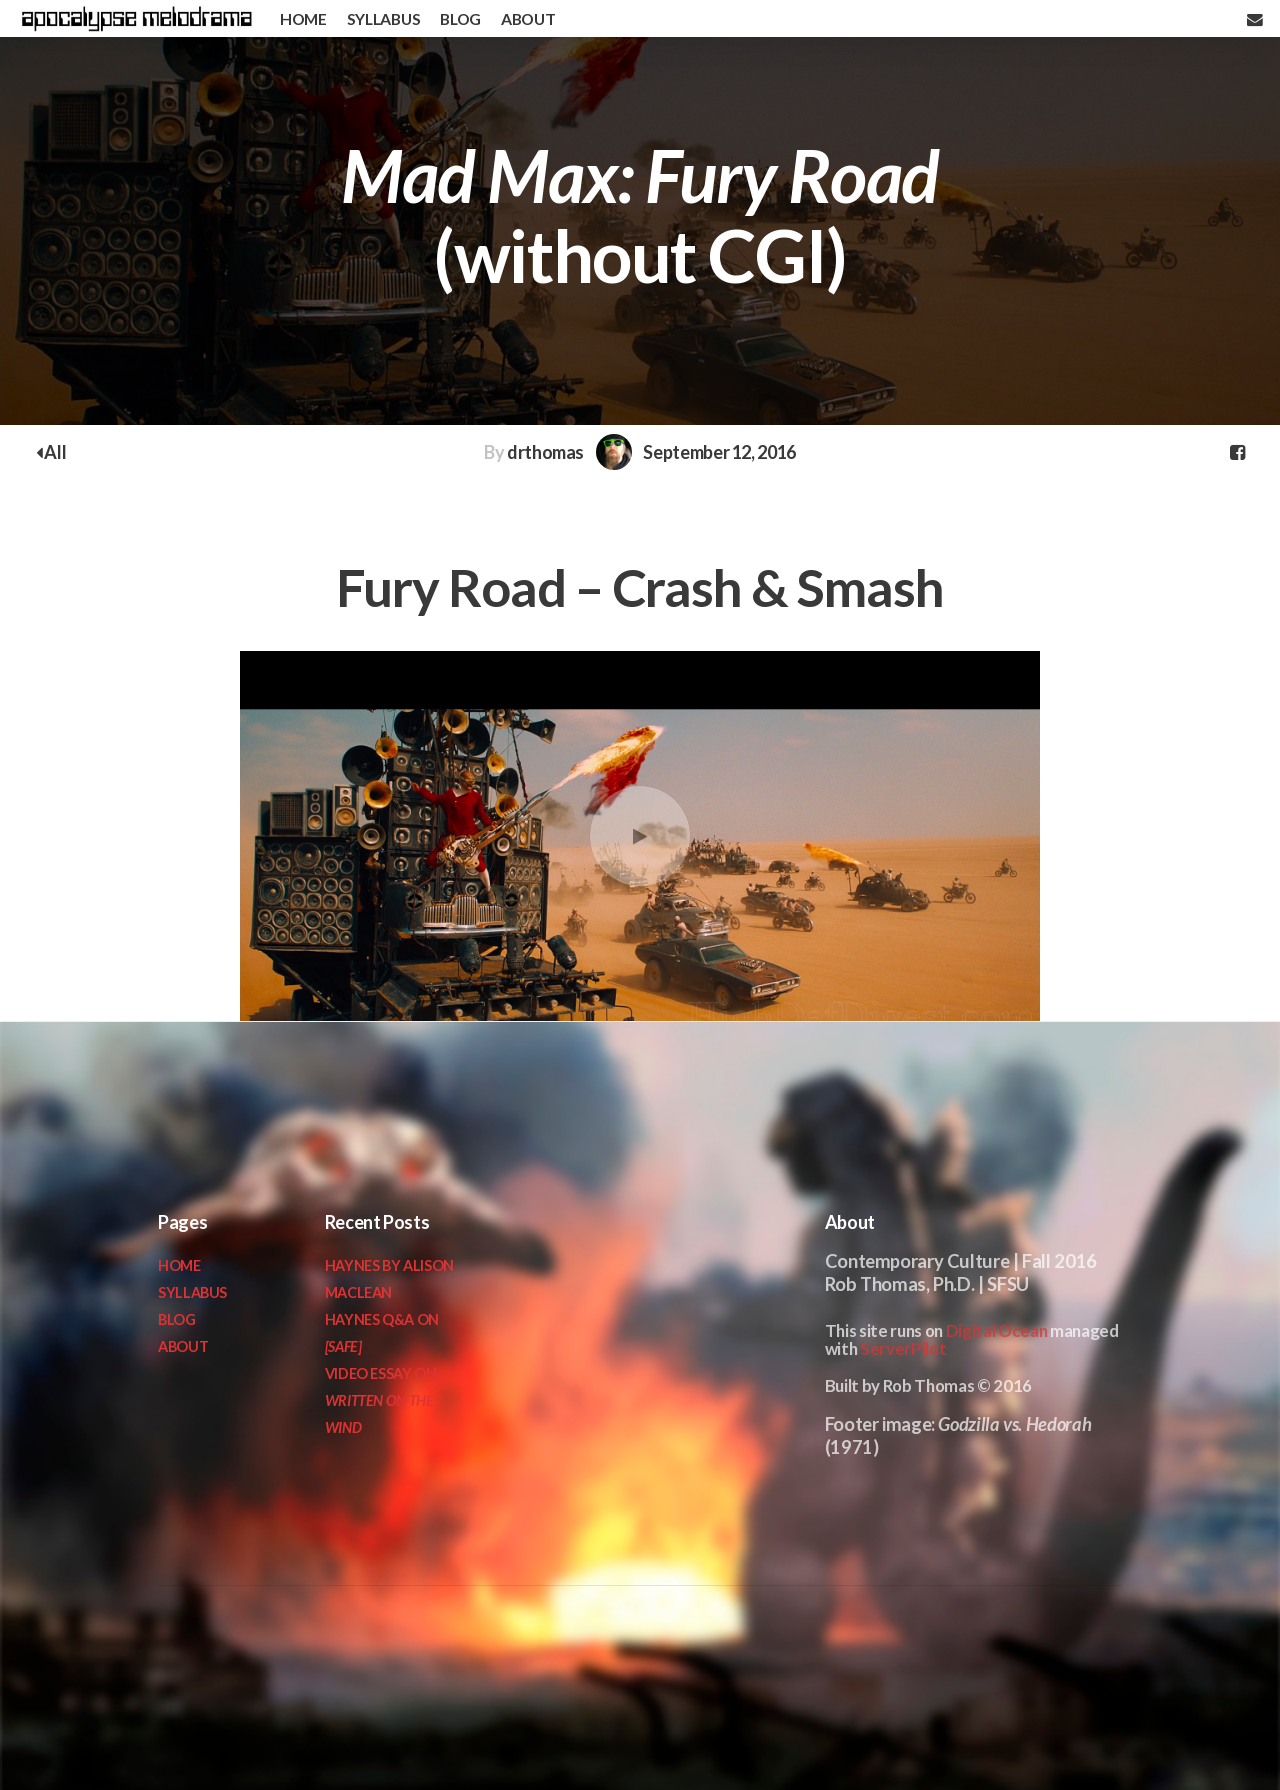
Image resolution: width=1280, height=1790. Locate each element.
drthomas (545, 452)
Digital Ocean (997, 1330)
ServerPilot (903, 1348)
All (51, 452)
